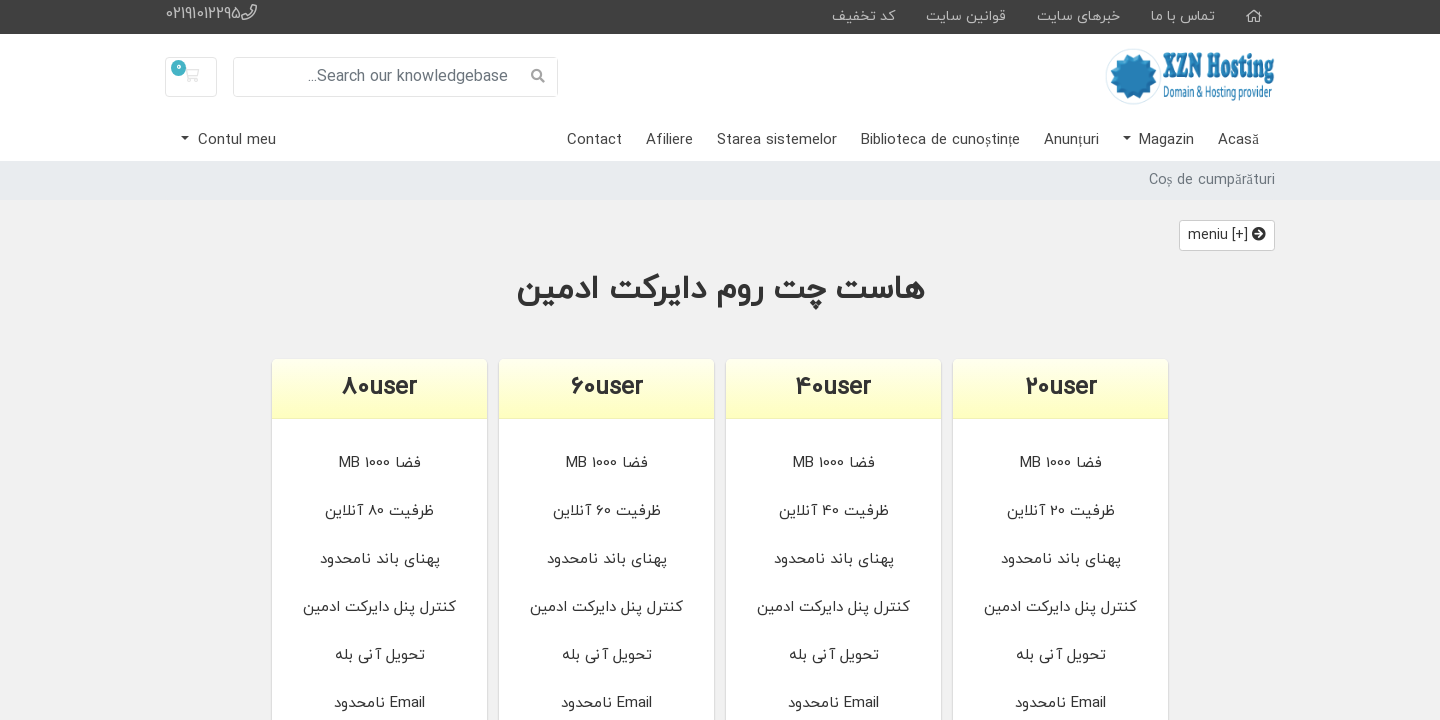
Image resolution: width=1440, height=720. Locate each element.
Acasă (1238, 140)
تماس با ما (1183, 16)
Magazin (1164, 140)
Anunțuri (1071, 140)
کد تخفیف (863, 16)
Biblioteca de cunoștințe (940, 140)
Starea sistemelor (777, 140)
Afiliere (669, 140)
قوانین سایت (966, 16)
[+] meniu (1227, 235)
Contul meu (234, 140)
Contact (594, 140)
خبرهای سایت (1078, 16)
